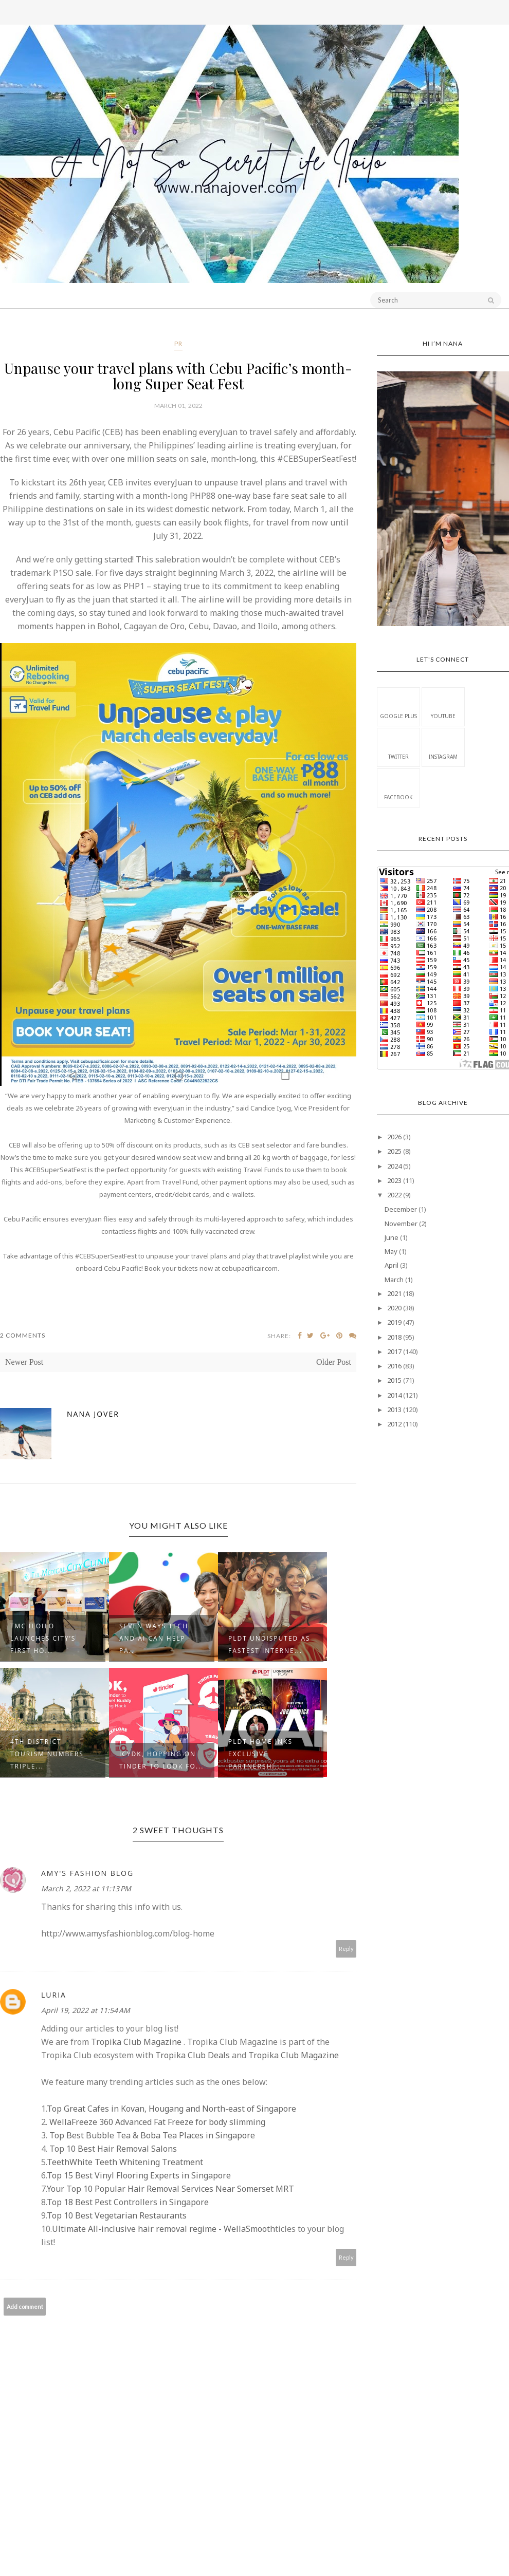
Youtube (443, 706)
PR (178, 343)
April (391, 1265)
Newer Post (24, 1362)
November (401, 1223)
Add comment (25, 2306)
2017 (394, 1351)
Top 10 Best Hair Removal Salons (112, 2148)
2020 (394, 1307)
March (394, 1279)
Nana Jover (93, 1414)
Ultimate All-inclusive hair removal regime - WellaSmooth (163, 2228)
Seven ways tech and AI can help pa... (153, 1638)
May (391, 1251)
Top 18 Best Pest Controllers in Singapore (128, 2202)
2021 (394, 1293)
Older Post (333, 1362)
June (391, 1237)
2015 (394, 1380)
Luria (53, 1995)
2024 (394, 1166)
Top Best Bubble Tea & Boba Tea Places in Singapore (151, 2135)
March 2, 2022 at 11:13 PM (86, 1888)
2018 (394, 1337)
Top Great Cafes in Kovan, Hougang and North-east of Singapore (171, 2108)
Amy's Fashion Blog (87, 1873)
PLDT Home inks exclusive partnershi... (260, 1754)
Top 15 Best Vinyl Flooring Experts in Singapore (139, 2175)
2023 (394, 1180)
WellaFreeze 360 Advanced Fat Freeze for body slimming (156, 2122)
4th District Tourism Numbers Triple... (47, 1754)
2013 (394, 1409)
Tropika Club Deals (192, 2055)
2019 (394, 1322)
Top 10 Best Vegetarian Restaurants (117, 2215)
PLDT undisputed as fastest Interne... (269, 1644)
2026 (394, 1136)
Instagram (443, 747)
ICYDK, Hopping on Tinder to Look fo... (161, 1760)
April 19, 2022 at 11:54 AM (85, 2010)
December (401, 1209)
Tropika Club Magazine (136, 2041)
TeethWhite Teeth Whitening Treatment (125, 2162)
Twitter (398, 747)
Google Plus (398, 706)
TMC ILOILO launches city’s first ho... (43, 1638)
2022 (394, 1194)
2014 (394, 1395)
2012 (394, 1423)
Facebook (398, 787)
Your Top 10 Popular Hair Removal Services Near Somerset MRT (170, 2188)
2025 (394, 1151)
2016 (394, 1365)
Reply (346, 1948)
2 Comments (22, 1335)
